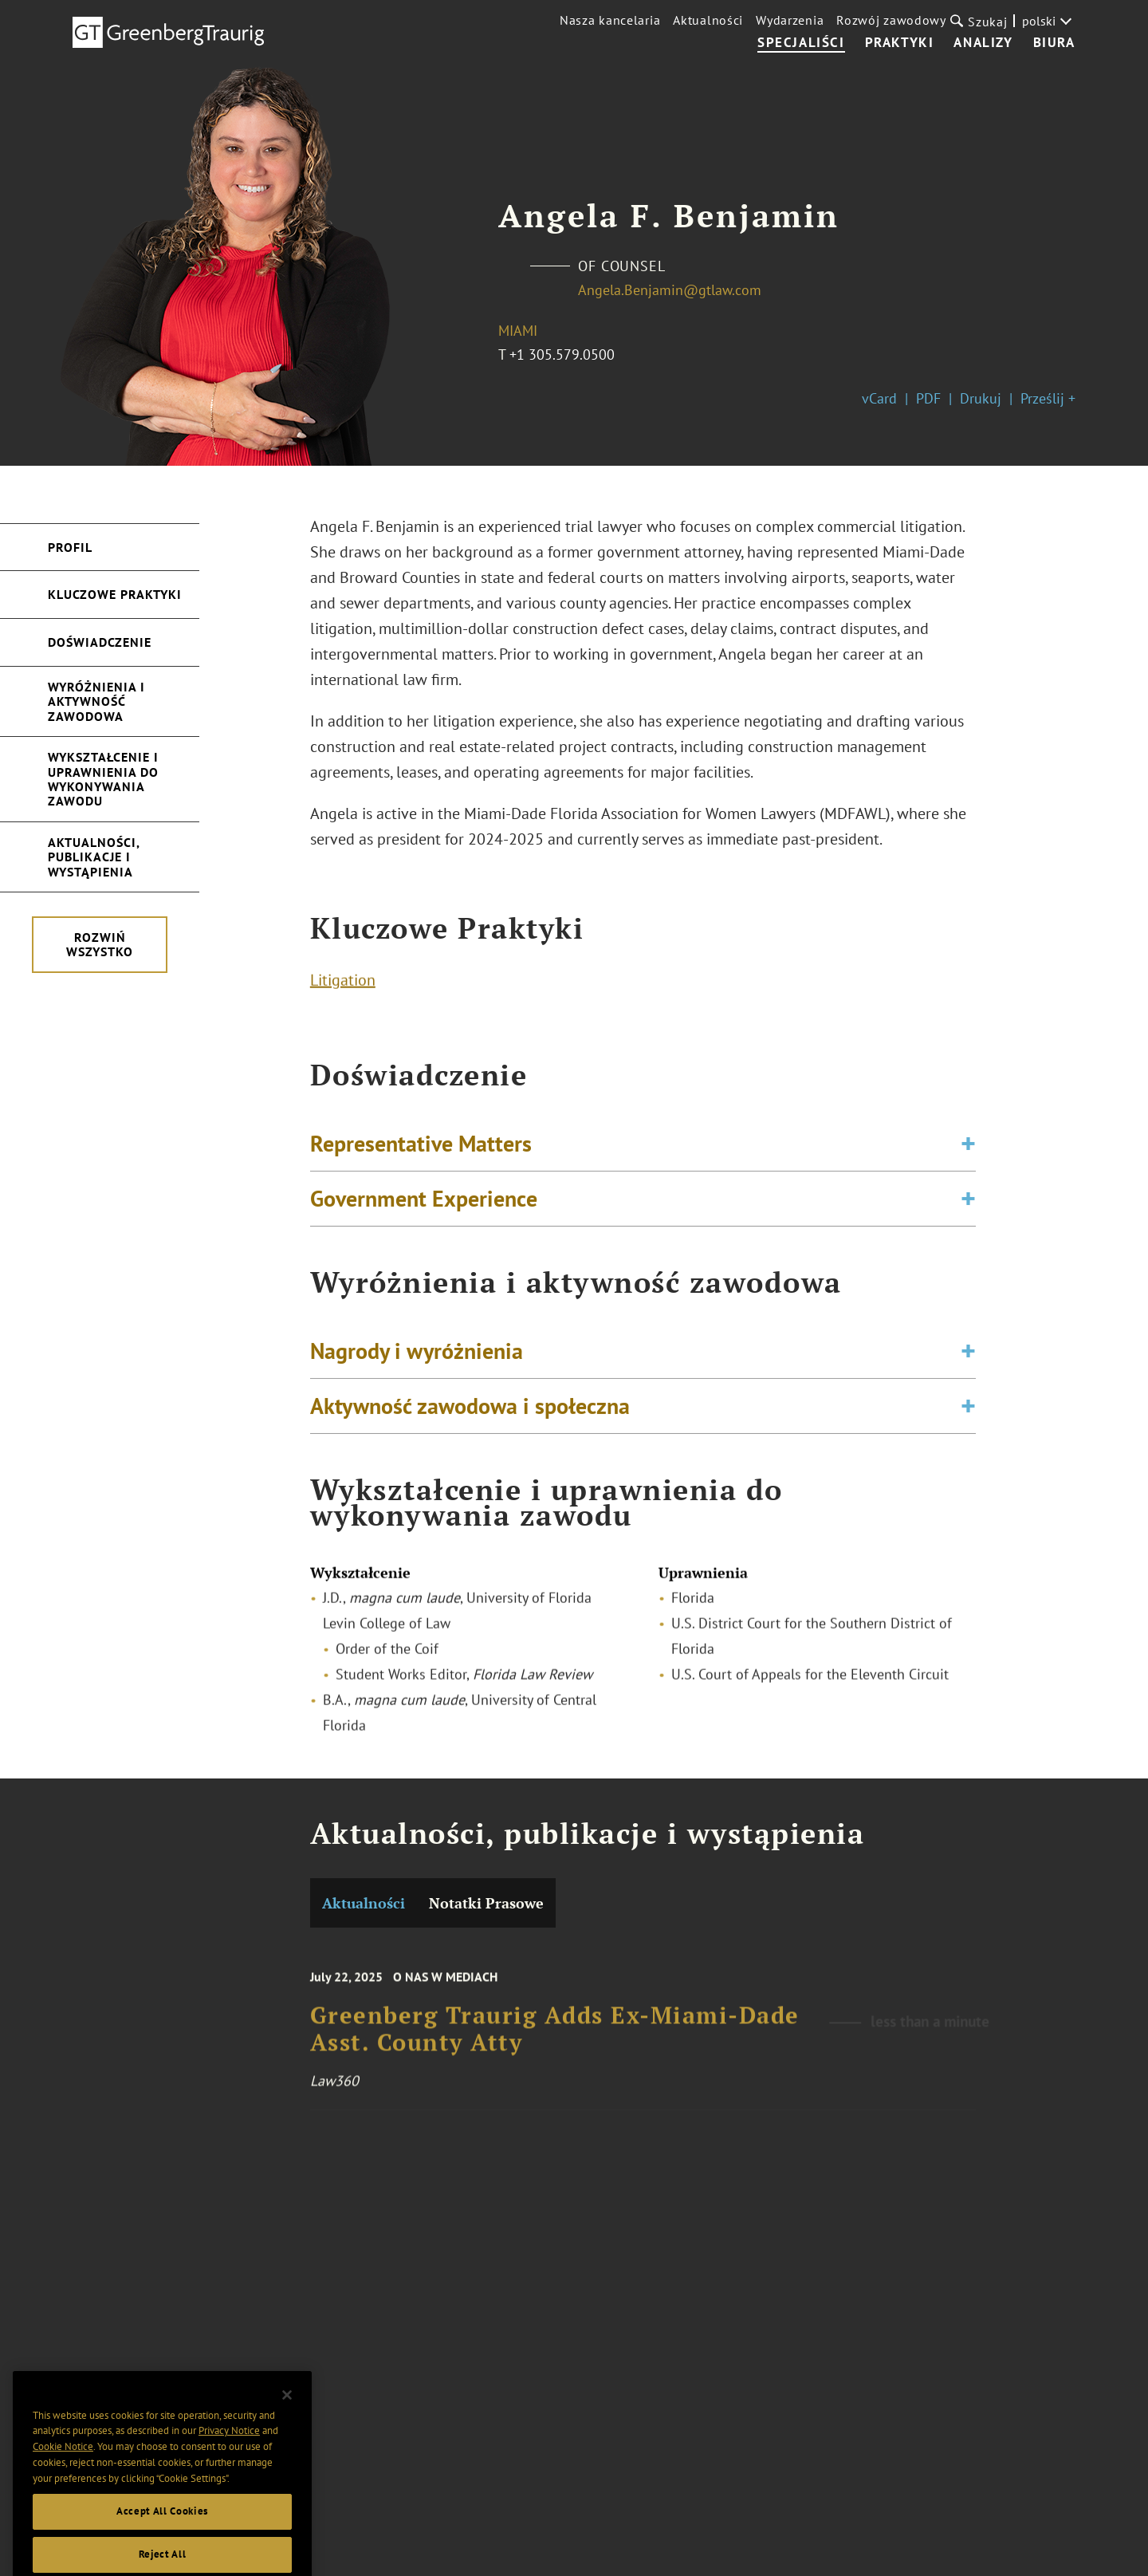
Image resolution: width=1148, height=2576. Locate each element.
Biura (1054, 43)
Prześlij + (1047, 398)
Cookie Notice (63, 2472)
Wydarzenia (790, 20)
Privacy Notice (229, 2457)
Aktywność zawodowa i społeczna (470, 1413)
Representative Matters (421, 1150)
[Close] (287, 2421)
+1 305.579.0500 (562, 354)
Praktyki (899, 43)
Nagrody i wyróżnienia (416, 1358)
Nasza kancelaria (610, 20)
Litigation (342, 983)
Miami (517, 330)
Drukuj (980, 398)
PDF (928, 398)
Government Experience (423, 1205)
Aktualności (708, 20)
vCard (879, 398)
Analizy (982, 43)
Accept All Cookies (162, 2537)
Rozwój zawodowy (891, 20)
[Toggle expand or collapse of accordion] (968, 1151)
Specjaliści (801, 43)
